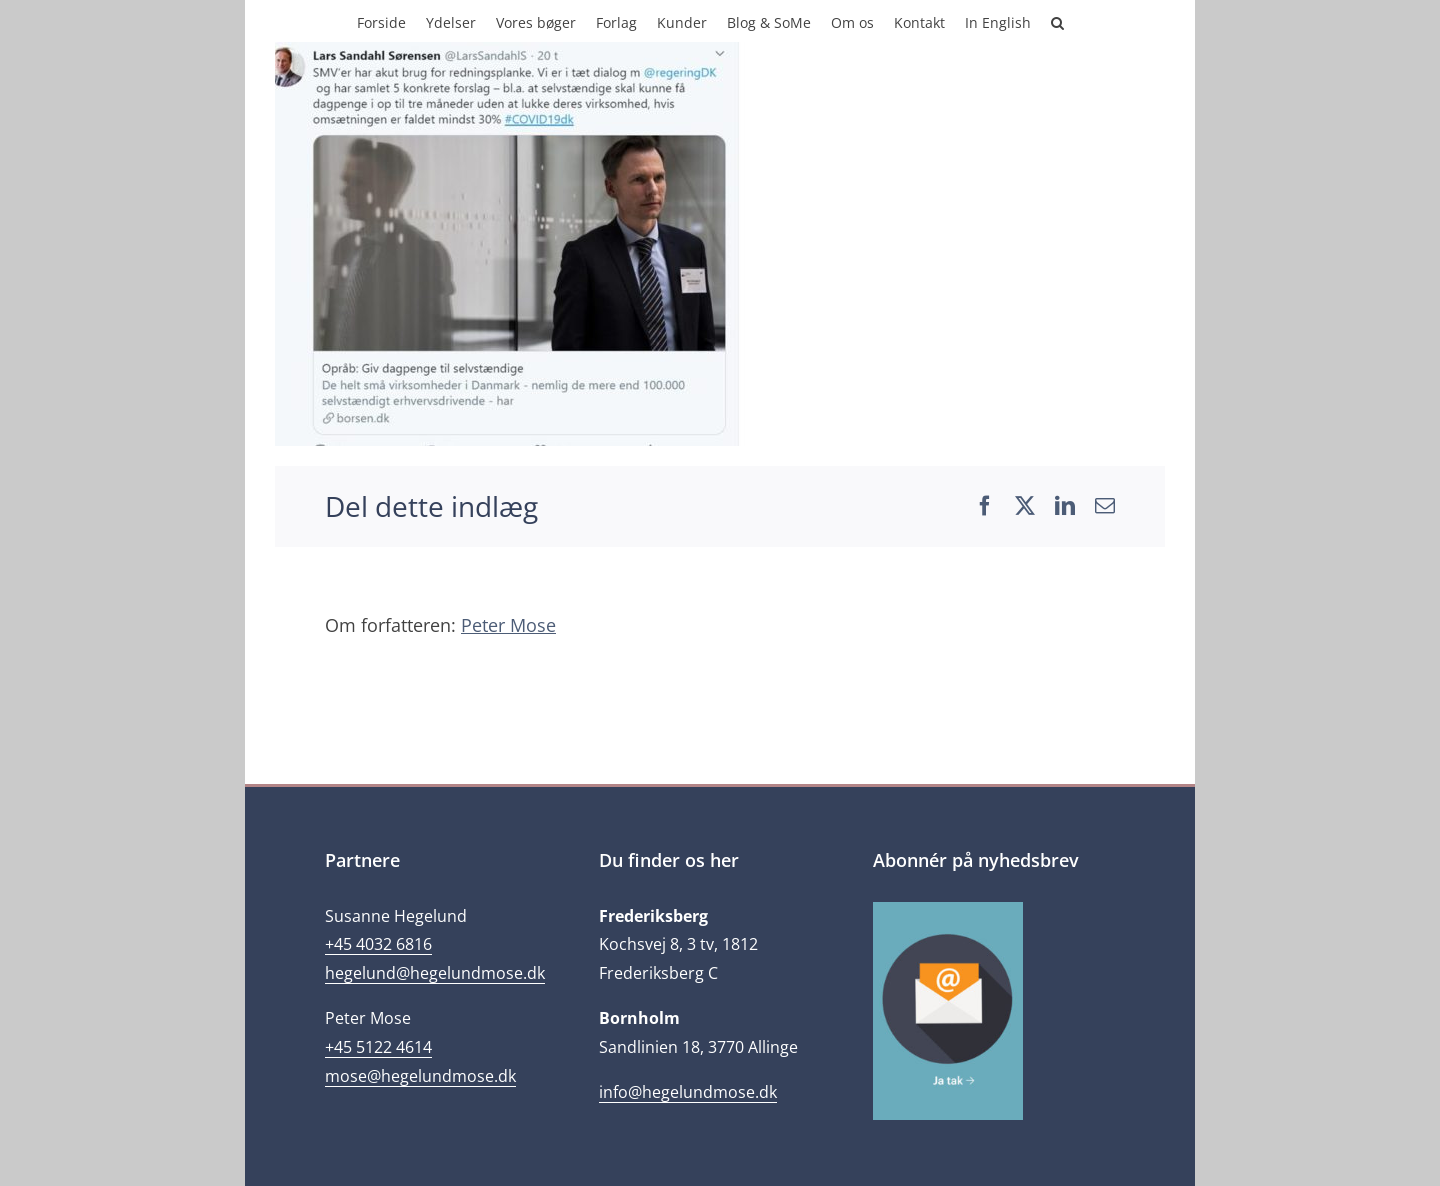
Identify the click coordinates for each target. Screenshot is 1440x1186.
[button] (1057, 21)
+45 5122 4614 (378, 1047)
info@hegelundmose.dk (688, 1092)
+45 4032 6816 (378, 944)
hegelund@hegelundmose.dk (435, 973)
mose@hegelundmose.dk (420, 1076)
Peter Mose (508, 625)
